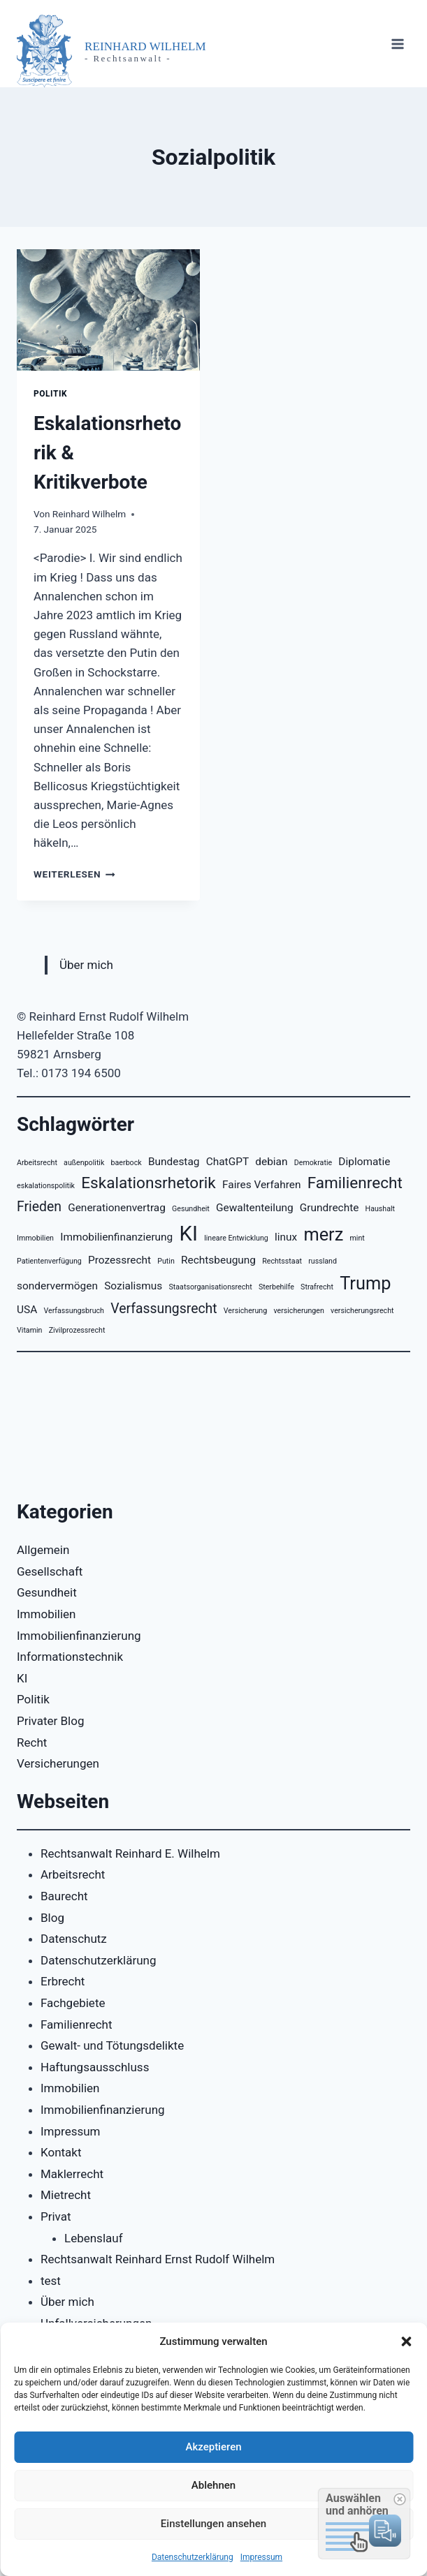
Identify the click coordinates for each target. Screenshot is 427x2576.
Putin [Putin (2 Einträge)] (166, 1261)
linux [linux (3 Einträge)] (286, 1237)
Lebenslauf (93, 2238)
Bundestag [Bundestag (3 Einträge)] (174, 1161)
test (51, 2281)
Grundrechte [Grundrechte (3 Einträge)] (329, 1207)
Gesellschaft (49, 1571)
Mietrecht (66, 2195)
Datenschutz (74, 1939)
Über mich (86, 965)
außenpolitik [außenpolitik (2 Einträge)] (84, 1162)
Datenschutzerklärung (192, 2557)
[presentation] (108, 310)
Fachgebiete (73, 2003)
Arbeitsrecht (73, 1874)
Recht (32, 1742)
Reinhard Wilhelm (89, 513)
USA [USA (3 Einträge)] (27, 1309)
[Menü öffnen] (397, 43)
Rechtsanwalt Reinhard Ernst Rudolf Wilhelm (158, 2259)
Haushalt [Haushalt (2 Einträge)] (381, 1208)
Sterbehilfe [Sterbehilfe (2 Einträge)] (276, 1286)
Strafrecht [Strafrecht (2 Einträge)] (317, 1286)
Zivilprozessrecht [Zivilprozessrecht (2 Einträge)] (77, 1330)
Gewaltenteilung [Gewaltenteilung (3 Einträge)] (255, 1207)
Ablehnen (213, 2485)
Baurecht (64, 1896)
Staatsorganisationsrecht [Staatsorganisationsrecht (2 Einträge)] (210, 1286)
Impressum (261, 2557)
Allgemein (43, 1550)
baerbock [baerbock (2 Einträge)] (126, 1162)
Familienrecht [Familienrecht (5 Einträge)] (355, 1183)
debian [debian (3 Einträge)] (271, 1161)
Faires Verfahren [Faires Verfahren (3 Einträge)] (261, 1184)
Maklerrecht (72, 2174)
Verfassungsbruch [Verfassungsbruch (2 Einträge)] (73, 1310)
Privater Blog (51, 1721)
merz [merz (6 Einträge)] (323, 1234)
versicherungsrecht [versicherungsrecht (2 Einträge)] (362, 1310)
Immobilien (46, 1614)
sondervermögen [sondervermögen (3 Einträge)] (57, 1286)
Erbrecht (63, 1981)
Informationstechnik (70, 1657)
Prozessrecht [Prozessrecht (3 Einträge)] (119, 1260)
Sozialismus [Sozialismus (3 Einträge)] (133, 1286)
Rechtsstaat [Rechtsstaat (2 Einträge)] (282, 1261)
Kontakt (61, 2152)
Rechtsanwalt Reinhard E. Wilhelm (130, 1853)
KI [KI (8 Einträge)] (189, 1233)
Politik (50, 394)
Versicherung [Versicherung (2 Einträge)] (245, 1310)
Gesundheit (47, 1592)
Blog (52, 1918)
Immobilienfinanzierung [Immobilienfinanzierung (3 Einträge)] (116, 1237)
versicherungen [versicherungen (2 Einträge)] (298, 1310)
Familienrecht (77, 2024)
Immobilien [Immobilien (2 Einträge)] (35, 1238)
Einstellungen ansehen (213, 2523)
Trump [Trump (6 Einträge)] (365, 1283)
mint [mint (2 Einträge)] (357, 1238)
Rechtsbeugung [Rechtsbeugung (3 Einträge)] (218, 1260)
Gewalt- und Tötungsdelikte (112, 2045)
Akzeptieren (213, 2447)
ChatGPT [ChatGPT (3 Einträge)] (227, 1161)
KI (22, 1678)
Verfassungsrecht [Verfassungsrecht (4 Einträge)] (163, 1309)
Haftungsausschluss (95, 2067)
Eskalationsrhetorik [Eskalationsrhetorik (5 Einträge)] (148, 1183)
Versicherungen (58, 1763)
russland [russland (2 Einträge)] (322, 1261)
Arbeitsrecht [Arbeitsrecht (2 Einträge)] (37, 1162)
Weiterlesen (74, 874)
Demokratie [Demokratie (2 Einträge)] (313, 1162)
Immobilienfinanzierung (79, 1636)
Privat (56, 2216)
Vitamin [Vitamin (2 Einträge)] (29, 1330)
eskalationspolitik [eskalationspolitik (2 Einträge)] (46, 1185)
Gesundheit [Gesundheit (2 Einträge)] (191, 1208)
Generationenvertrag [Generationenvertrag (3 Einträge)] (117, 1207)
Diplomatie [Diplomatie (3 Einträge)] (364, 1161)
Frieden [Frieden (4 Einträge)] (39, 1207)
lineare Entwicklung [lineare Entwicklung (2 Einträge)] (236, 1238)
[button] (406, 2341)
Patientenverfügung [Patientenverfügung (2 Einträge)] (49, 1261)
